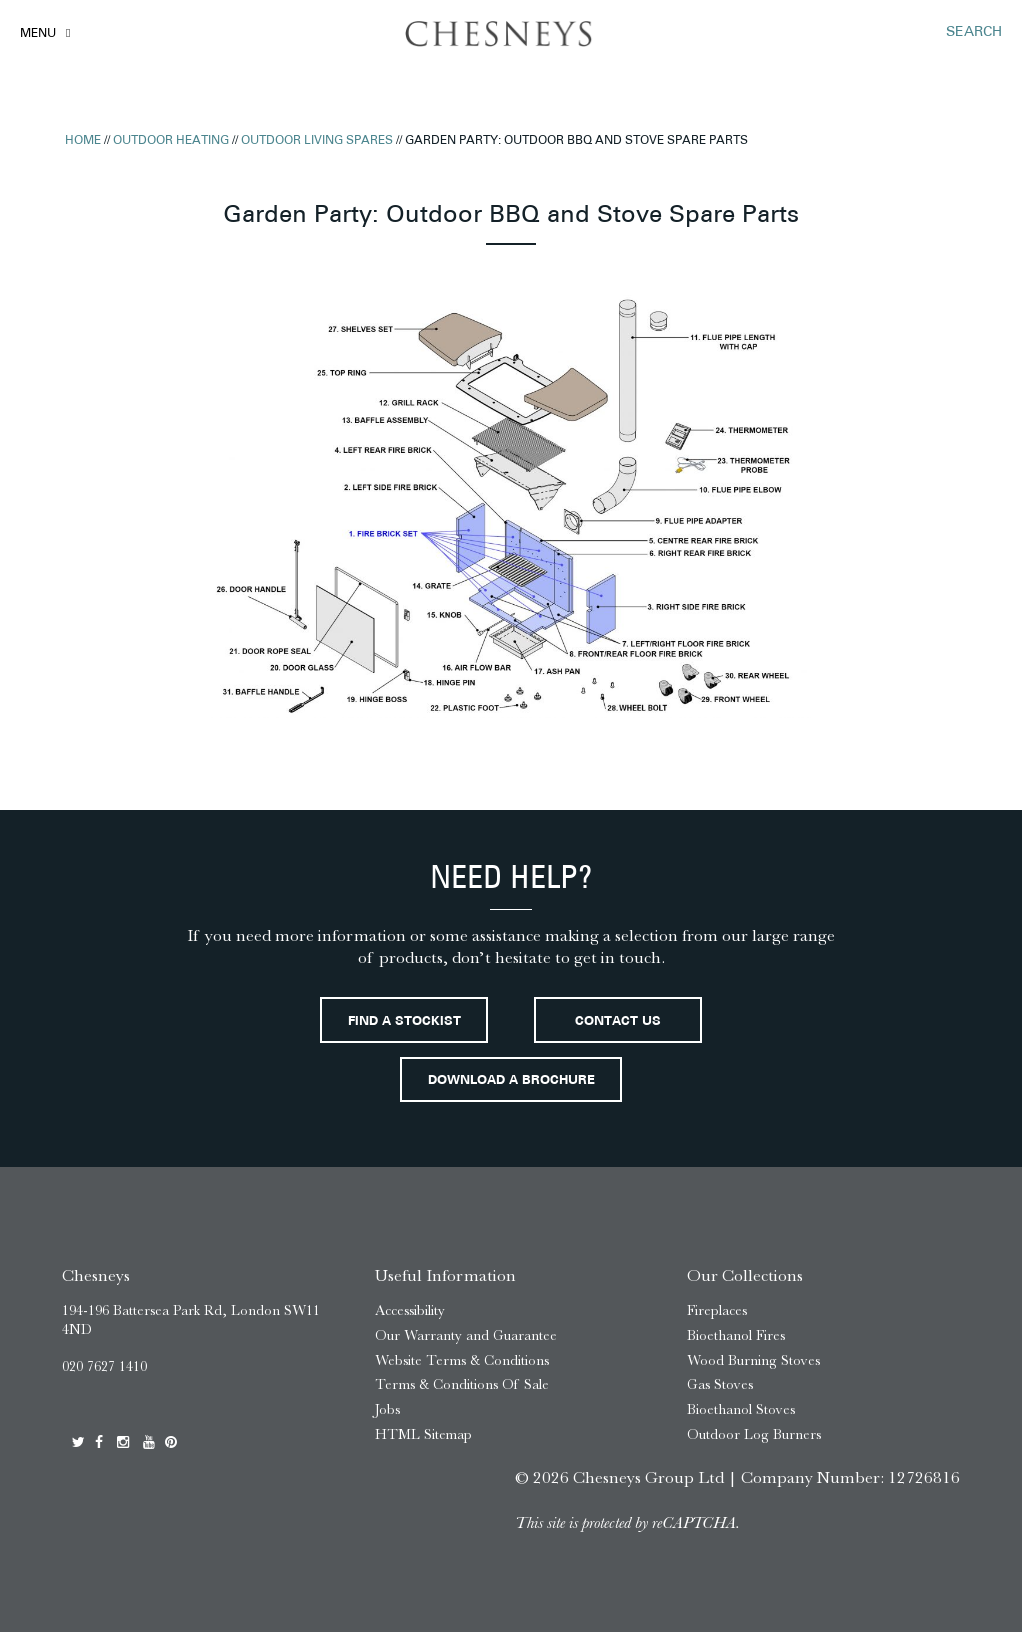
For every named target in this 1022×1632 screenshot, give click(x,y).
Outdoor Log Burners (754, 1434)
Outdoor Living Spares (317, 141)
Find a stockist (404, 1022)
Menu (38, 34)
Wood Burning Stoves (753, 1360)
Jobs (387, 1409)
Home (83, 141)
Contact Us (618, 1022)
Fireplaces (717, 1310)
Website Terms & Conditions (462, 1360)
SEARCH (974, 32)
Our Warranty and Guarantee (466, 1335)
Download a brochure (511, 1081)
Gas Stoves (720, 1384)
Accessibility (410, 1310)
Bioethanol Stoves (741, 1409)
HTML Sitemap (423, 1434)
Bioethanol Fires (736, 1335)
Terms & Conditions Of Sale (462, 1384)
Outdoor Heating (171, 141)
